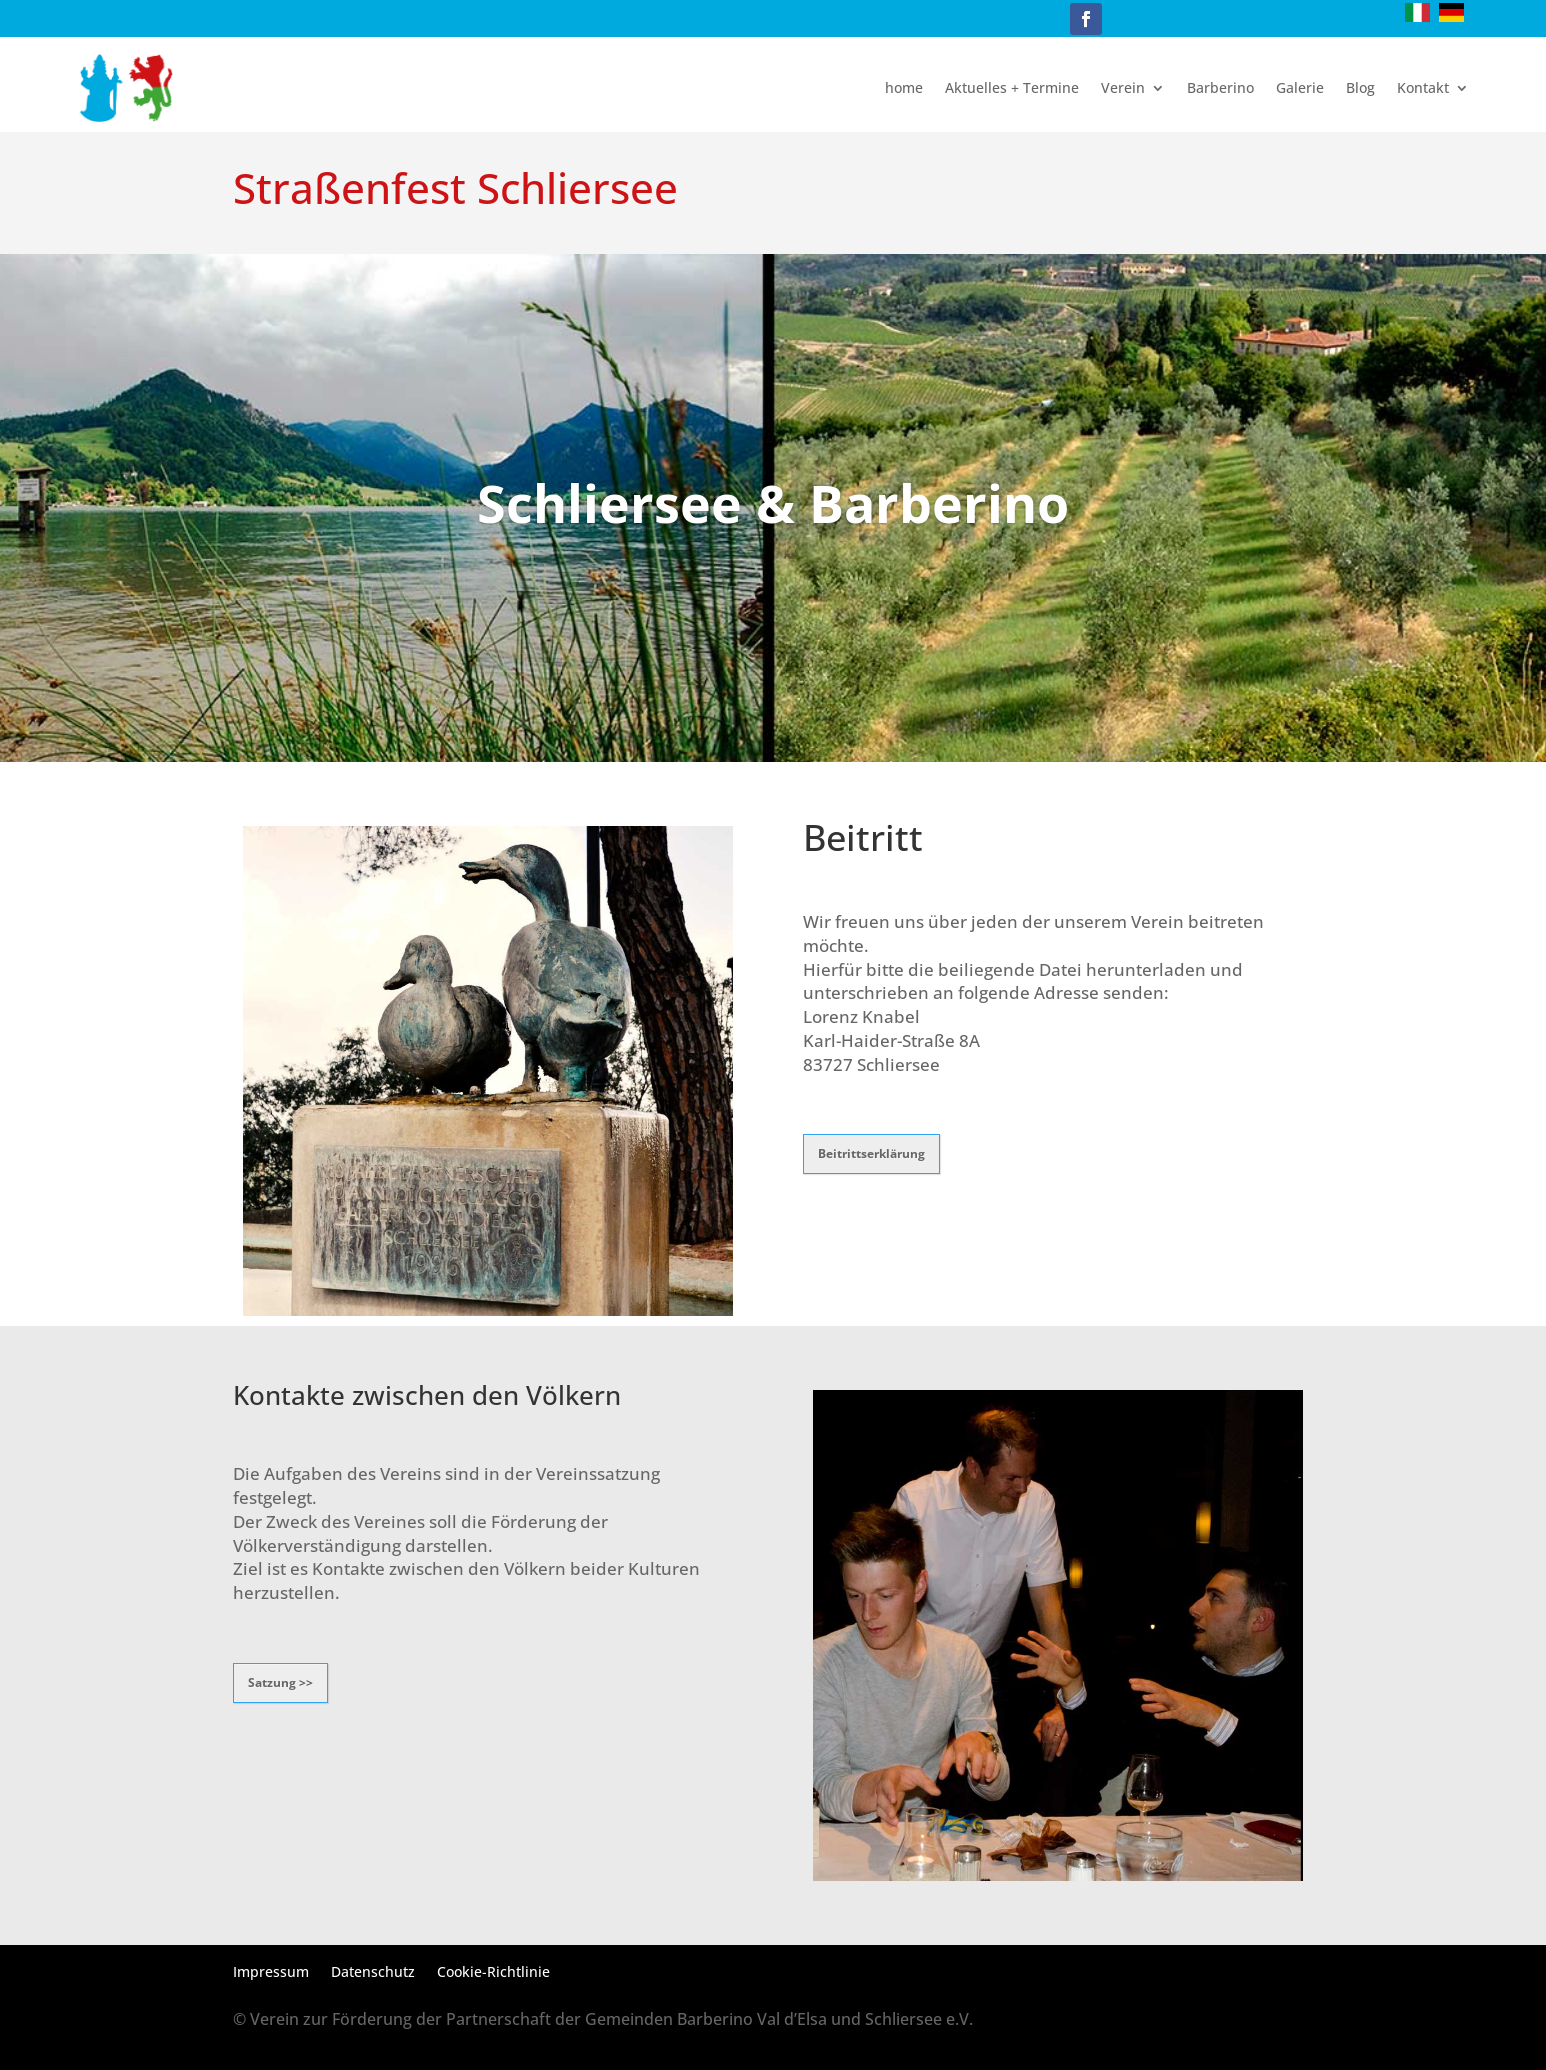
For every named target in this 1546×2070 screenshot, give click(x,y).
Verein (1123, 87)
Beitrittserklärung (871, 1153)
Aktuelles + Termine (1012, 87)
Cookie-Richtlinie (493, 1973)
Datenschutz (373, 1973)
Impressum (271, 1973)
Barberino (1220, 87)
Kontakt (1423, 87)
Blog (1360, 87)
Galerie (1300, 87)
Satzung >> (280, 1682)
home (904, 87)
